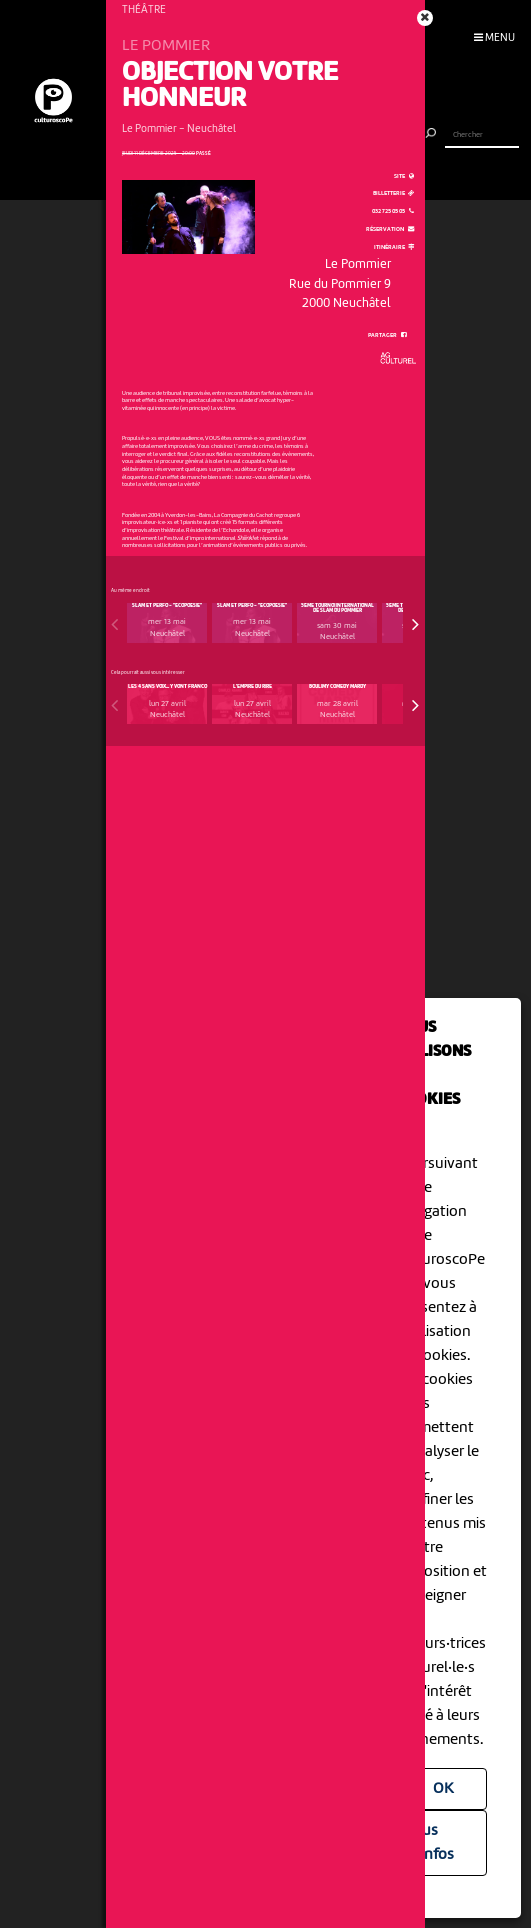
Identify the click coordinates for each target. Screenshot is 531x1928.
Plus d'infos (431, 1843)
